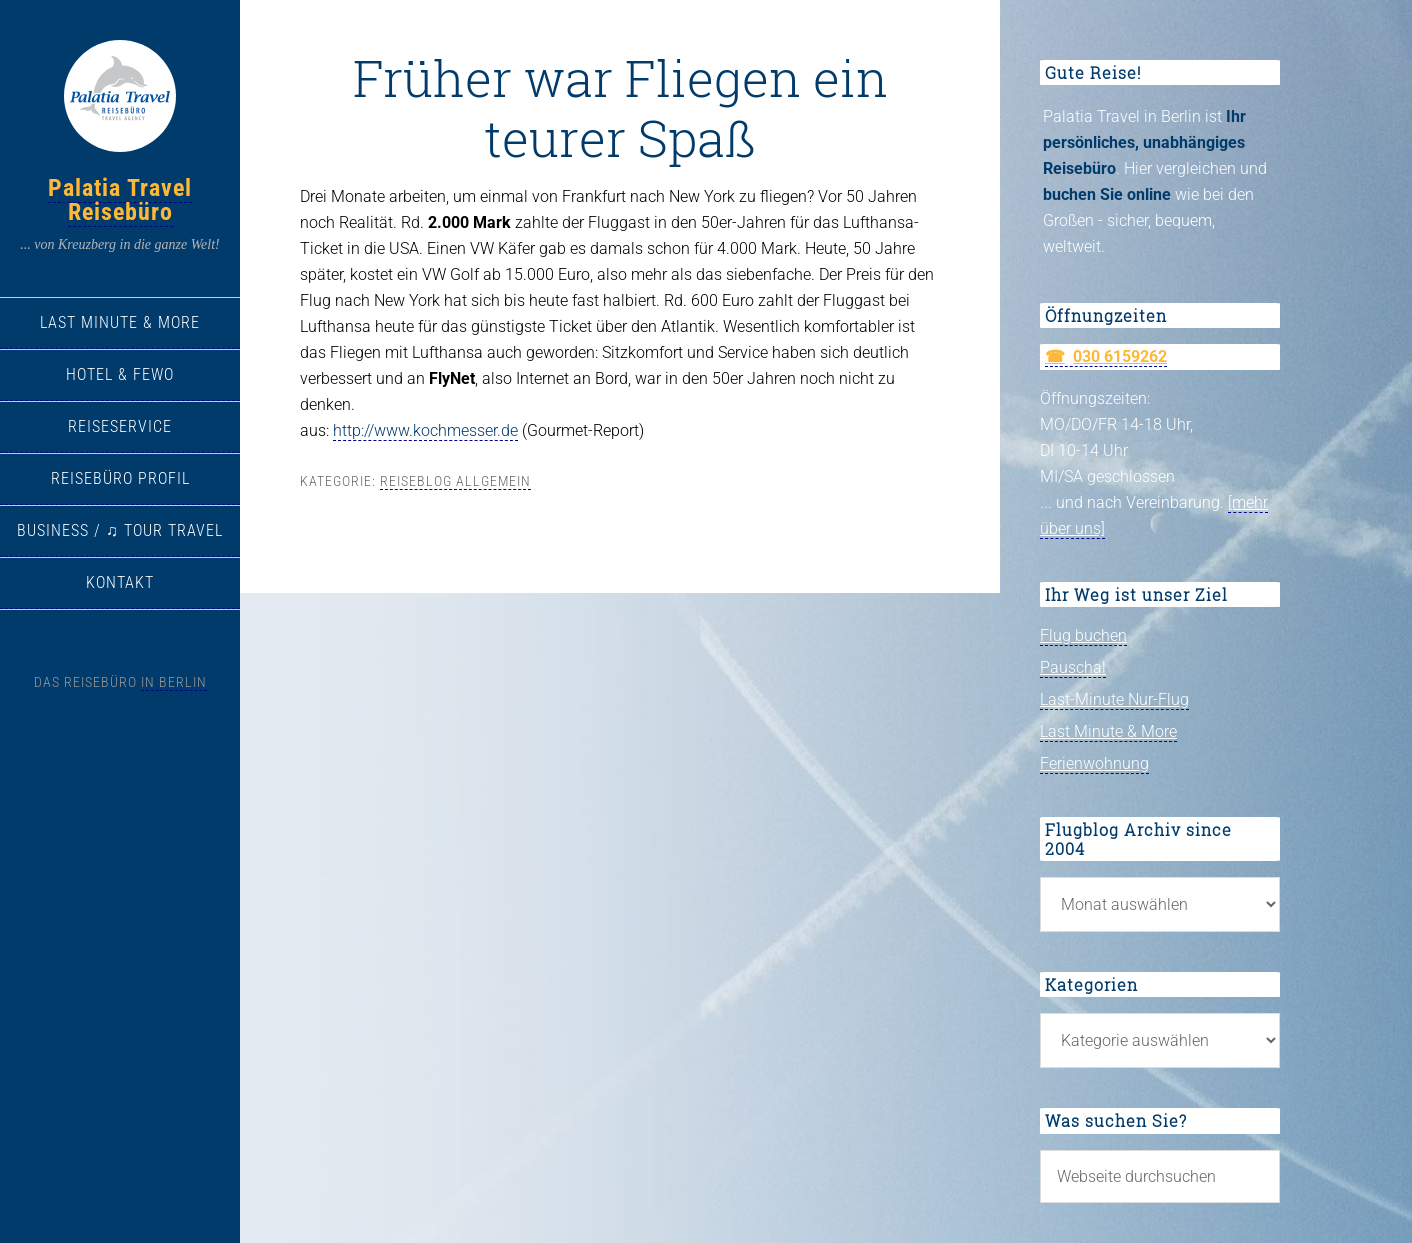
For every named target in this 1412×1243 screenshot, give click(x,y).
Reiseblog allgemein (455, 481)
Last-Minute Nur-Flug (1114, 699)
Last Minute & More (1108, 731)
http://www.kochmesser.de (425, 430)
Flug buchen (1083, 635)
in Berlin (174, 682)
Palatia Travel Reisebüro (120, 200)
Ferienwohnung (1094, 763)
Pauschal (1073, 667)
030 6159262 (1120, 356)
